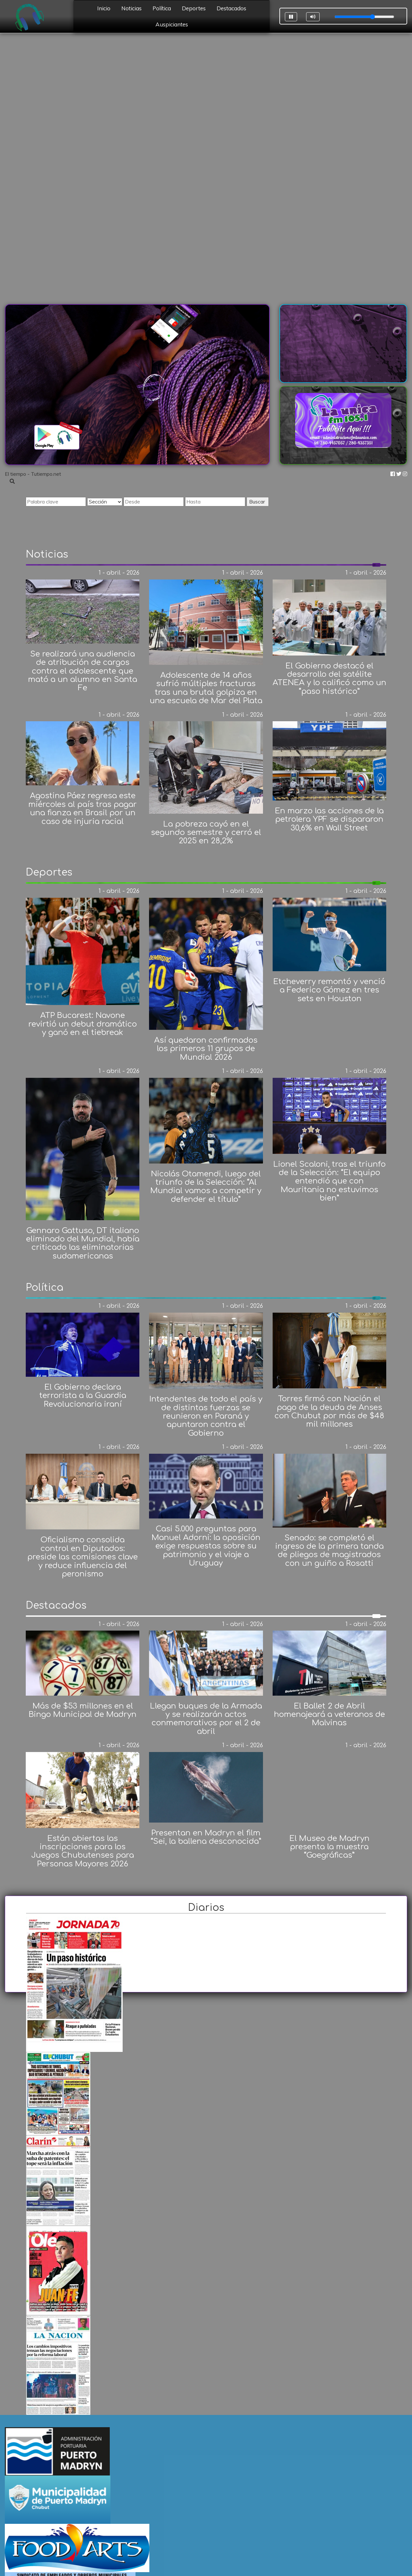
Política (162, 8)
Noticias (131, 8)
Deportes (194, 8)
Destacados (231, 8)
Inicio (103, 8)
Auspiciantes (171, 24)
